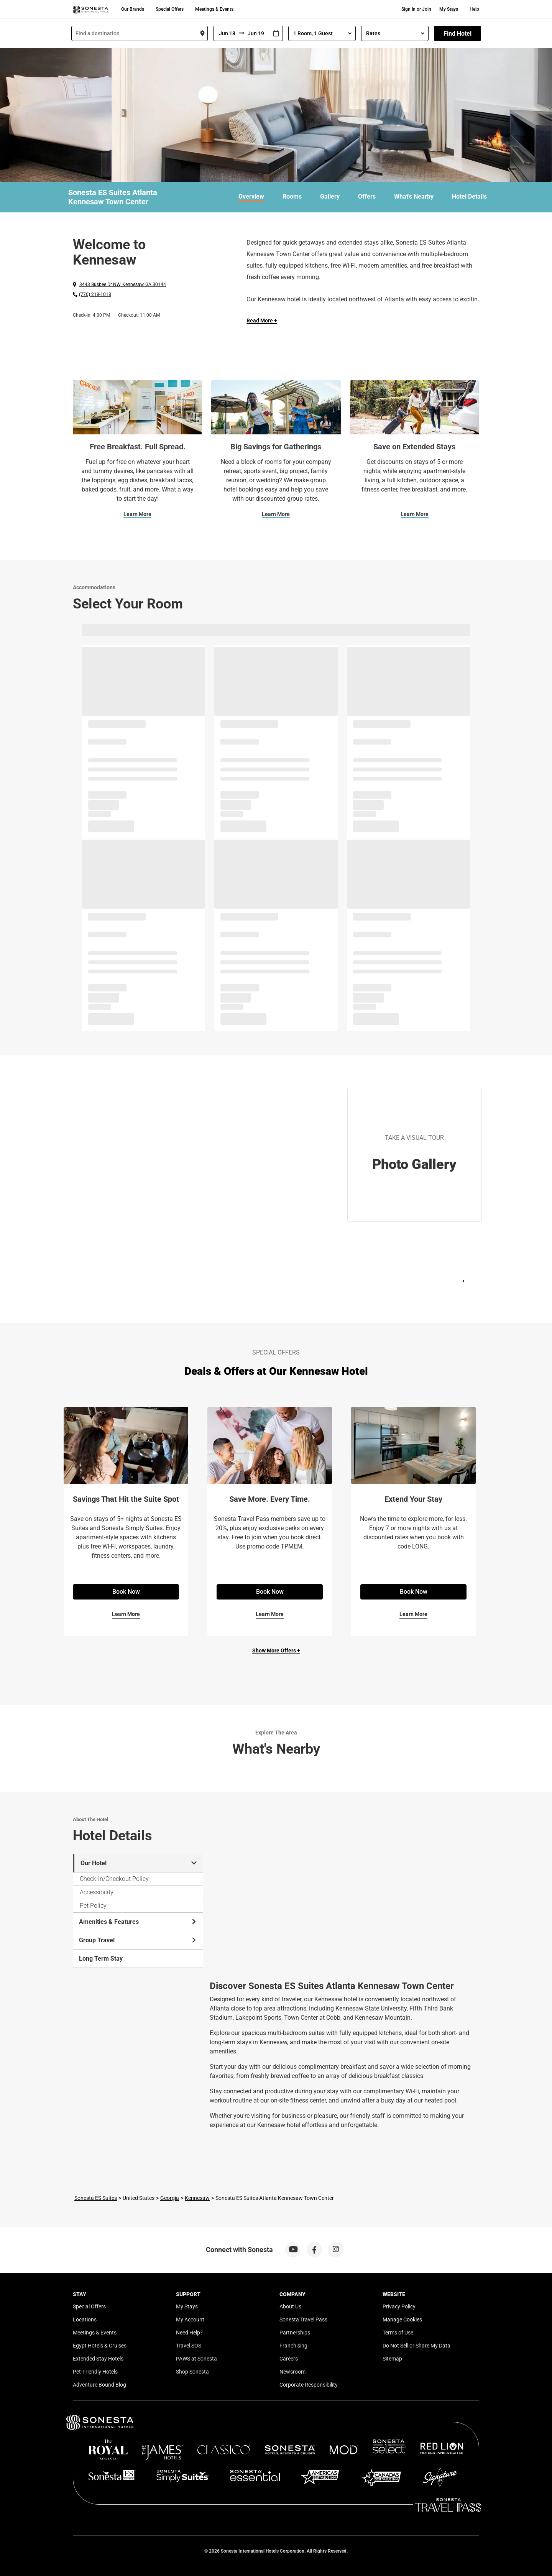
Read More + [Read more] (261, 320)
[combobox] (139, 33)
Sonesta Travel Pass (303, 2319)
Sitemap (392, 2359)
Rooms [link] (292, 196)
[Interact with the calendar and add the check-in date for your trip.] (276, 33)
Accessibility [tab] (96, 1892)
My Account (190, 2319)
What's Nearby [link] (414, 196)
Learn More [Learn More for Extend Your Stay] (413, 1614)
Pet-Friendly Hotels (95, 2372)
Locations (85, 2319)
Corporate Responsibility (308, 2385)
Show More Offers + (276, 1650)
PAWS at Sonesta (196, 2359)
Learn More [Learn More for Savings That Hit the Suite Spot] (126, 1614)
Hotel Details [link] (469, 196)
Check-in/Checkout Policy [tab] (114, 1878)
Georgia (169, 2198)
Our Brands (132, 9)
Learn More (137, 514)
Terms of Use (398, 2332)
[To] (256, 33)
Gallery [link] (330, 196)
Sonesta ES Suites (95, 2198)
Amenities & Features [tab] (138, 1921)
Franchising (293, 2346)
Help (474, 9)
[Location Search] (139, 33)
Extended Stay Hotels (98, 2359)
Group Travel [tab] (138, 1940)
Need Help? (189, 2332)
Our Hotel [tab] (138, 1863)
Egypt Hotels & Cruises (100, 2346)
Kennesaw (197, 2198)
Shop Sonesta (192, 2372)
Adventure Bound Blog (99, 2385)
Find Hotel (458, 33)
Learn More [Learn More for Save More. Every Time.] (270, 1614)
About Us (290, 2306)
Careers (288, 2359)
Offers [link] (367, 196)
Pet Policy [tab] (93, 1905)
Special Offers (170, 9)
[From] (226, 33)
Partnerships (294, 2332)
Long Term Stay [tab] (101, 1958)
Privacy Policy (399, 2306)
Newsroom (292, 2372)
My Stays (448, 9)
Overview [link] (251, 196)
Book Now (126, 1591)
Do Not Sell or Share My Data (416, 2346)
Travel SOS (188, 2346)
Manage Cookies (402, 2319)
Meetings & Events (214, 9)
